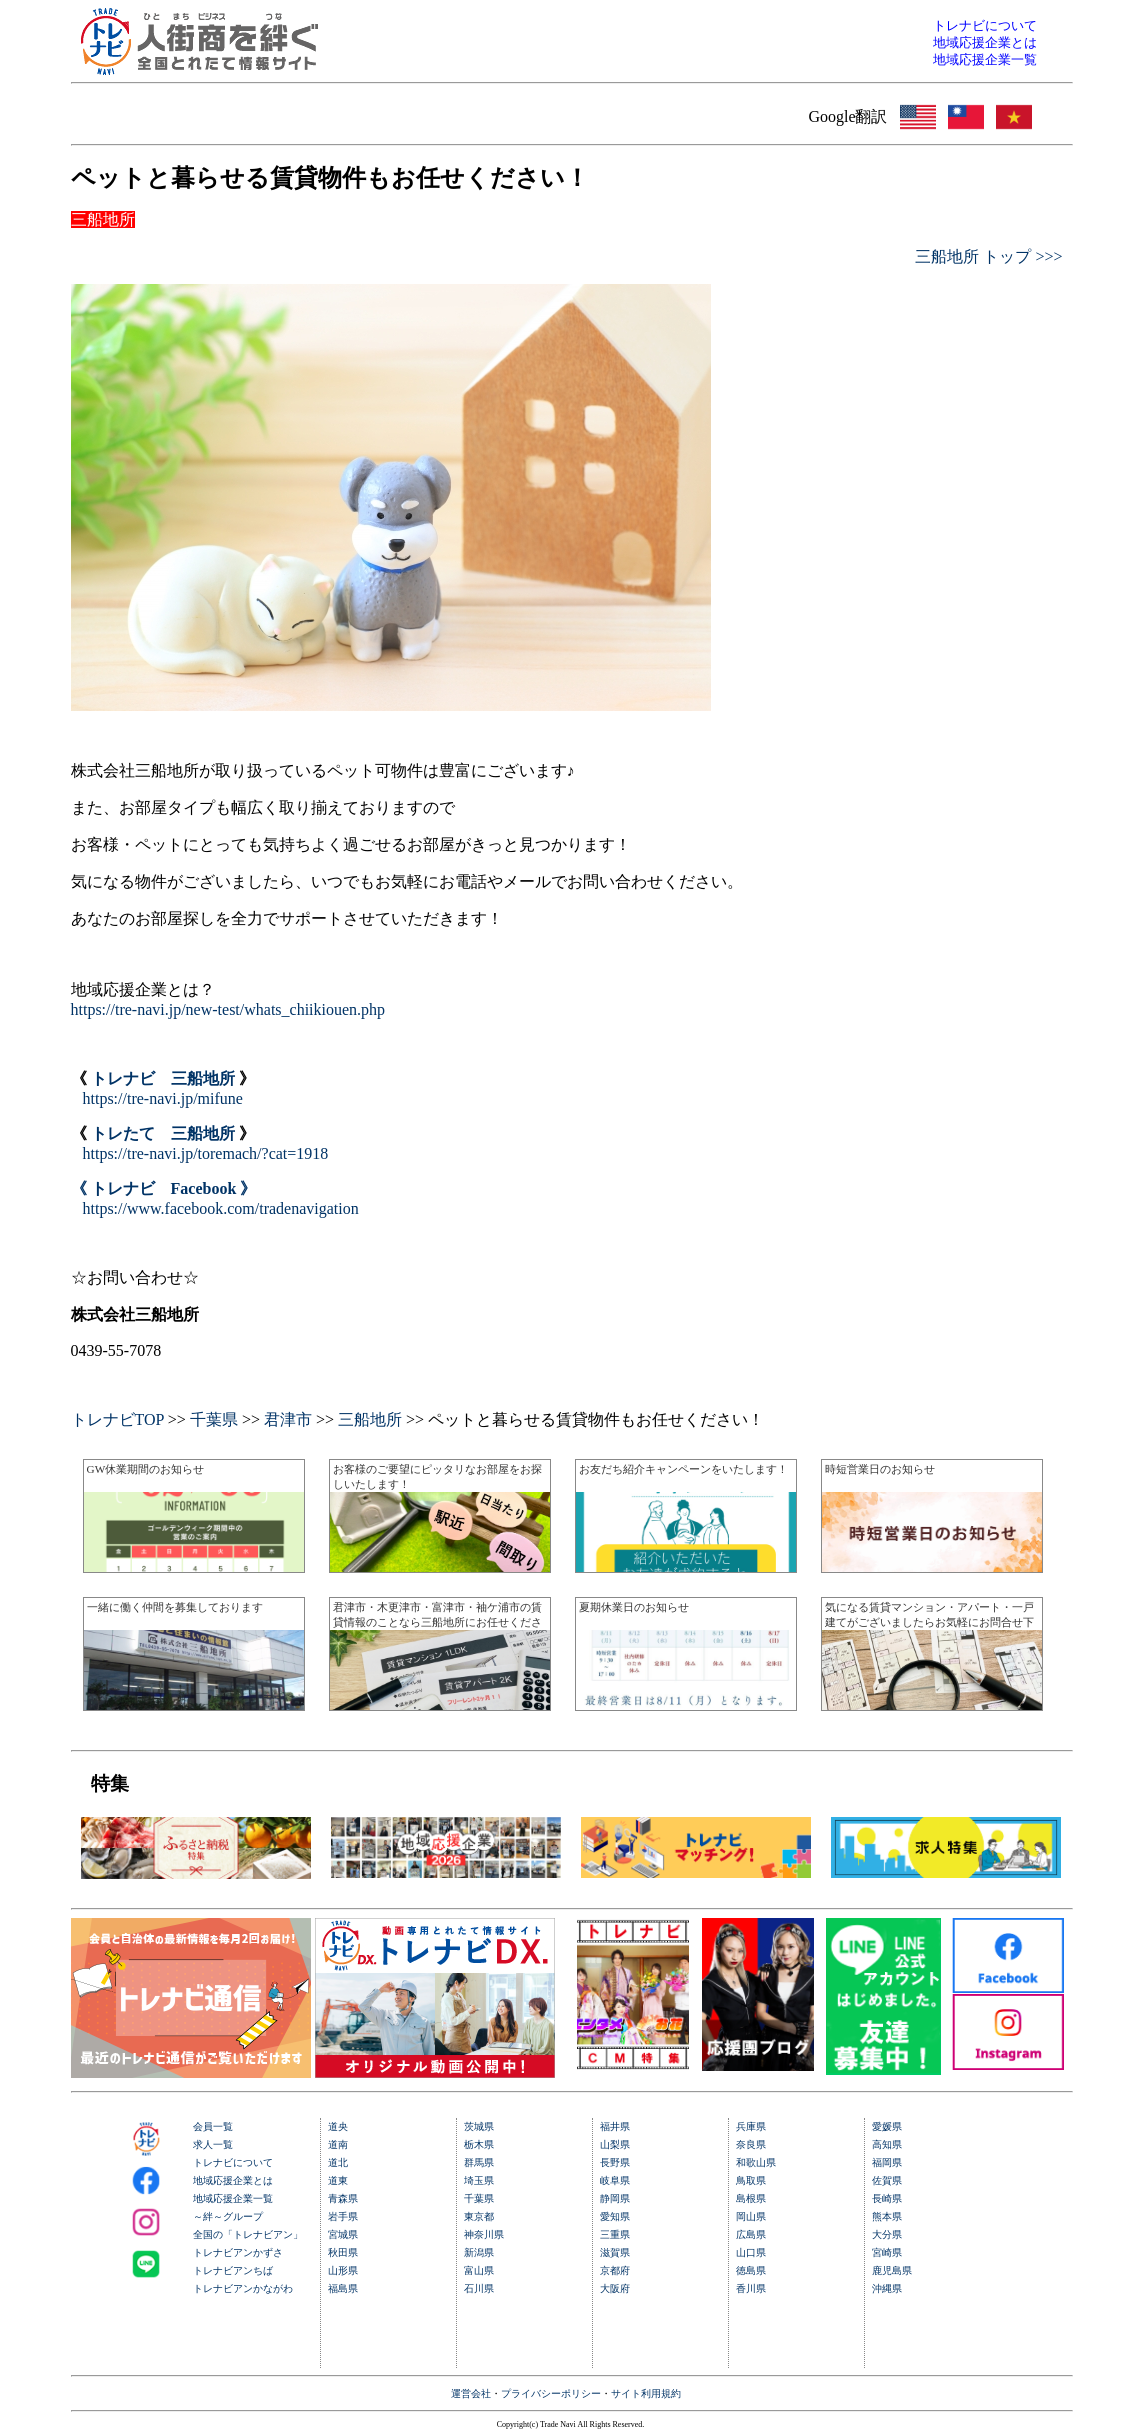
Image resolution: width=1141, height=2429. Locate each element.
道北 (338, 2162)
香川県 (751, 2288)
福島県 (343, 2288)
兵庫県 (751, 2126)
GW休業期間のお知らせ (146, 1469)
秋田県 (343, 2252)
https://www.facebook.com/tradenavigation (221, 1208)
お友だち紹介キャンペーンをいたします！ (683, 1469)
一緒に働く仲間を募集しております (175, 1607)
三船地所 (370, 1419)
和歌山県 (756, 2162)
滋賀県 (615, 2252)
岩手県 (343, 2216)
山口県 (751, 2252)
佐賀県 (887, 2180)
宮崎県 (887, 2252)
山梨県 (615, 2144)
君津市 (288, 1419)
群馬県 (479, 2162)
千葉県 (214, 1419)
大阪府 (615, 2288)
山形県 (343, 2270)
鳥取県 (751, 2180)
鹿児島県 (892, 2270)
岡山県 (751, 2216)
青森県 (343, 2198)
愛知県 (615, 2216)
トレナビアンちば (233, 2270)
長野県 (615, 2162)
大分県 (887, 2234)
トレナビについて (233, 2162)
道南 (338, 2144)
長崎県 (887, 2198)
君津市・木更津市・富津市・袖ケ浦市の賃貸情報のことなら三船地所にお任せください (437, 1621)
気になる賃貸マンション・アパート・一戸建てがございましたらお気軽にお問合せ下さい (929, 1621)
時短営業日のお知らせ (880, 1469)
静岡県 (615, 2198)
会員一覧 (213, 2126)
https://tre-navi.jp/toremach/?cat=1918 (206, 1153)
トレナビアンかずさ (238, 2252)
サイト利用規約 (646, 2393)
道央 (338, 2126)
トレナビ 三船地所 (163, 1078)
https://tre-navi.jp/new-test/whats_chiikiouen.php (228, 1009)
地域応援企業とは (233, 2180)
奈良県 (751, 2144)
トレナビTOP (117, 1419)
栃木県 (479, 2144)
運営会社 (471, 2393)
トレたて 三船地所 (163, 1133)
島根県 (751, 2198)
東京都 (479, 2216)
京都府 (615, 2270)
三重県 (615, 2234)
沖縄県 (887, 2288)
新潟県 (479, 2252)
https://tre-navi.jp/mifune (163, 1098)
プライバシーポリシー (551, 2393)
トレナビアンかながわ (243, 2288)
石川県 (479, 2288)
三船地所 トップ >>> (988, 256)
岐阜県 (615, 2180)
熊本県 (887, 2216)
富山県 (479, 2270)
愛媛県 (887, 2126)
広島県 (751, 2234)
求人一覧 (213, 2144)
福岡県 (887, 2162)
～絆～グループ (228, 2216)
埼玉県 (479, 2180)
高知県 (887, 2144)
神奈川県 (484, 2234)
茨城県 (479, 2126)
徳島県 (751, 2270)
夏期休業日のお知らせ (634, 1607)
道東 (338, 2180)
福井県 (615, 2126)
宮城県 (343, 2234)
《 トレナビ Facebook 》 (164, 1188)
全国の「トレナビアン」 (248, 2234)
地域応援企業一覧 (233, 2198)
